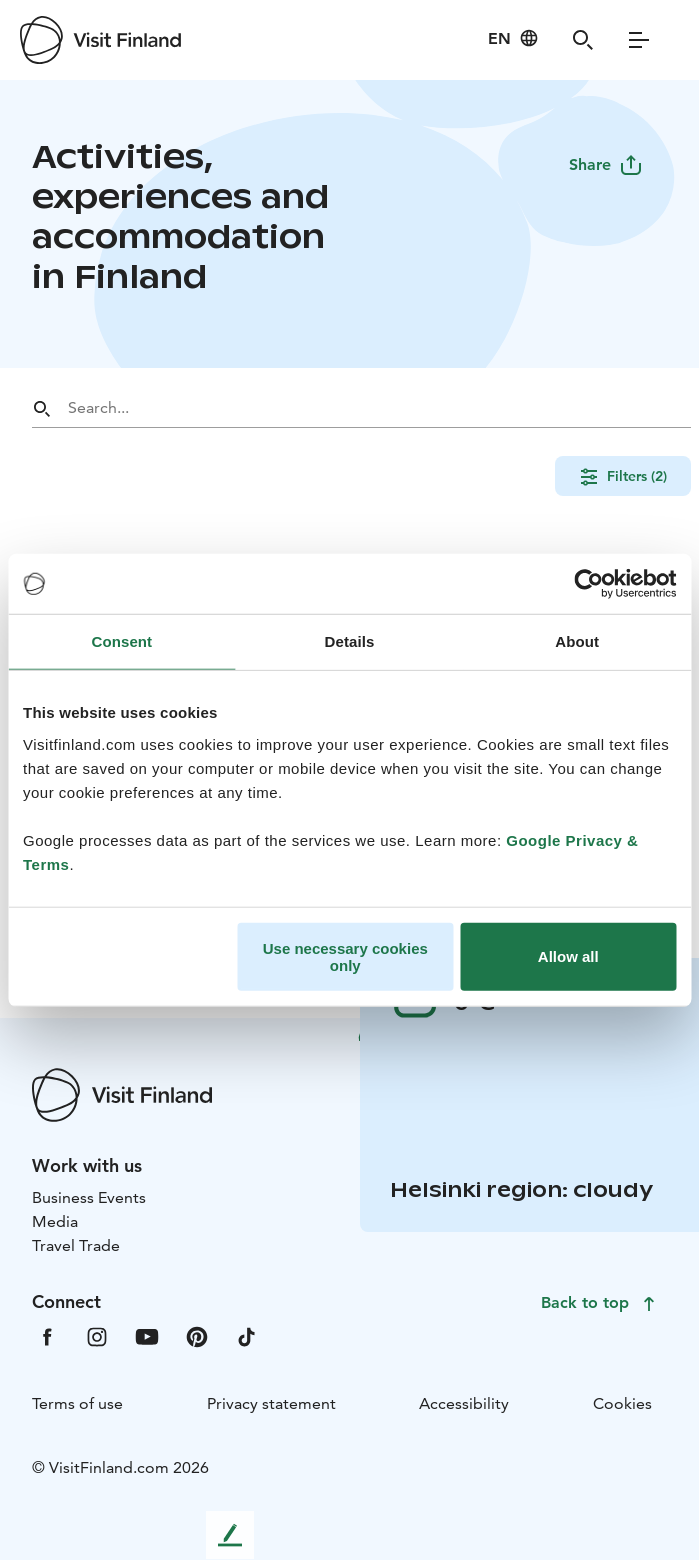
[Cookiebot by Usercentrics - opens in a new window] (588, 584)
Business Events (89, 1197)
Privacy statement (271, 1403)
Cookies (622, 1403)
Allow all (568, 956)
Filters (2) (623, 476)
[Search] (583, 40)
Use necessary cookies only (345, 956)
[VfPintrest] (197, 1335)
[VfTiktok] (247, 1335)
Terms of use (77, 1403)
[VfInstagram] (97, 1335)
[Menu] (639, 40)
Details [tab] (350, 641)
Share (606, 164)
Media (55, 1221)
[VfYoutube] (147, 1335)
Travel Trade (76, 1245)
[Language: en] (513, 38)
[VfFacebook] (47, 1335)
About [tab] (577, 641)
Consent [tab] (121, 641)
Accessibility (464, 1403)
